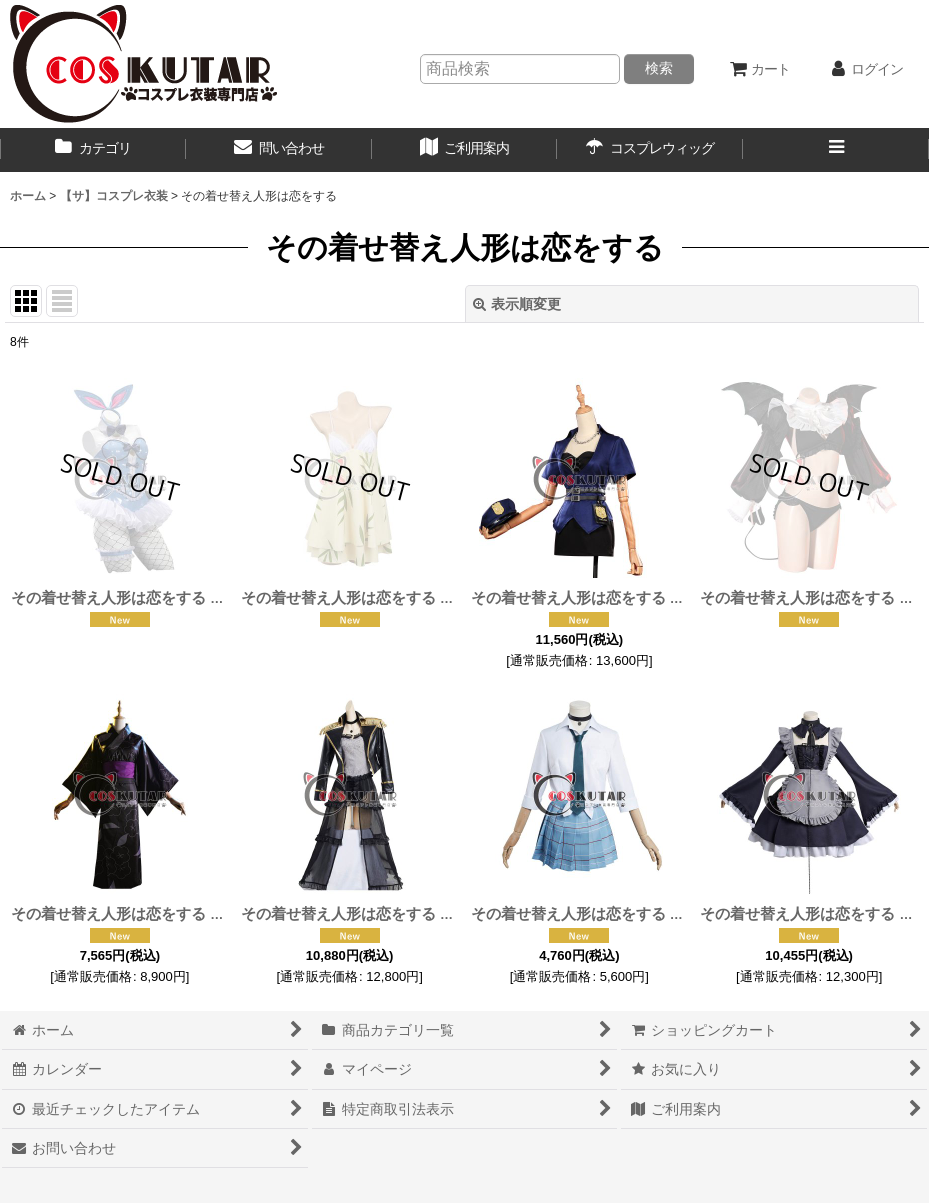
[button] (836, 150)
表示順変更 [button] (517, 304)
